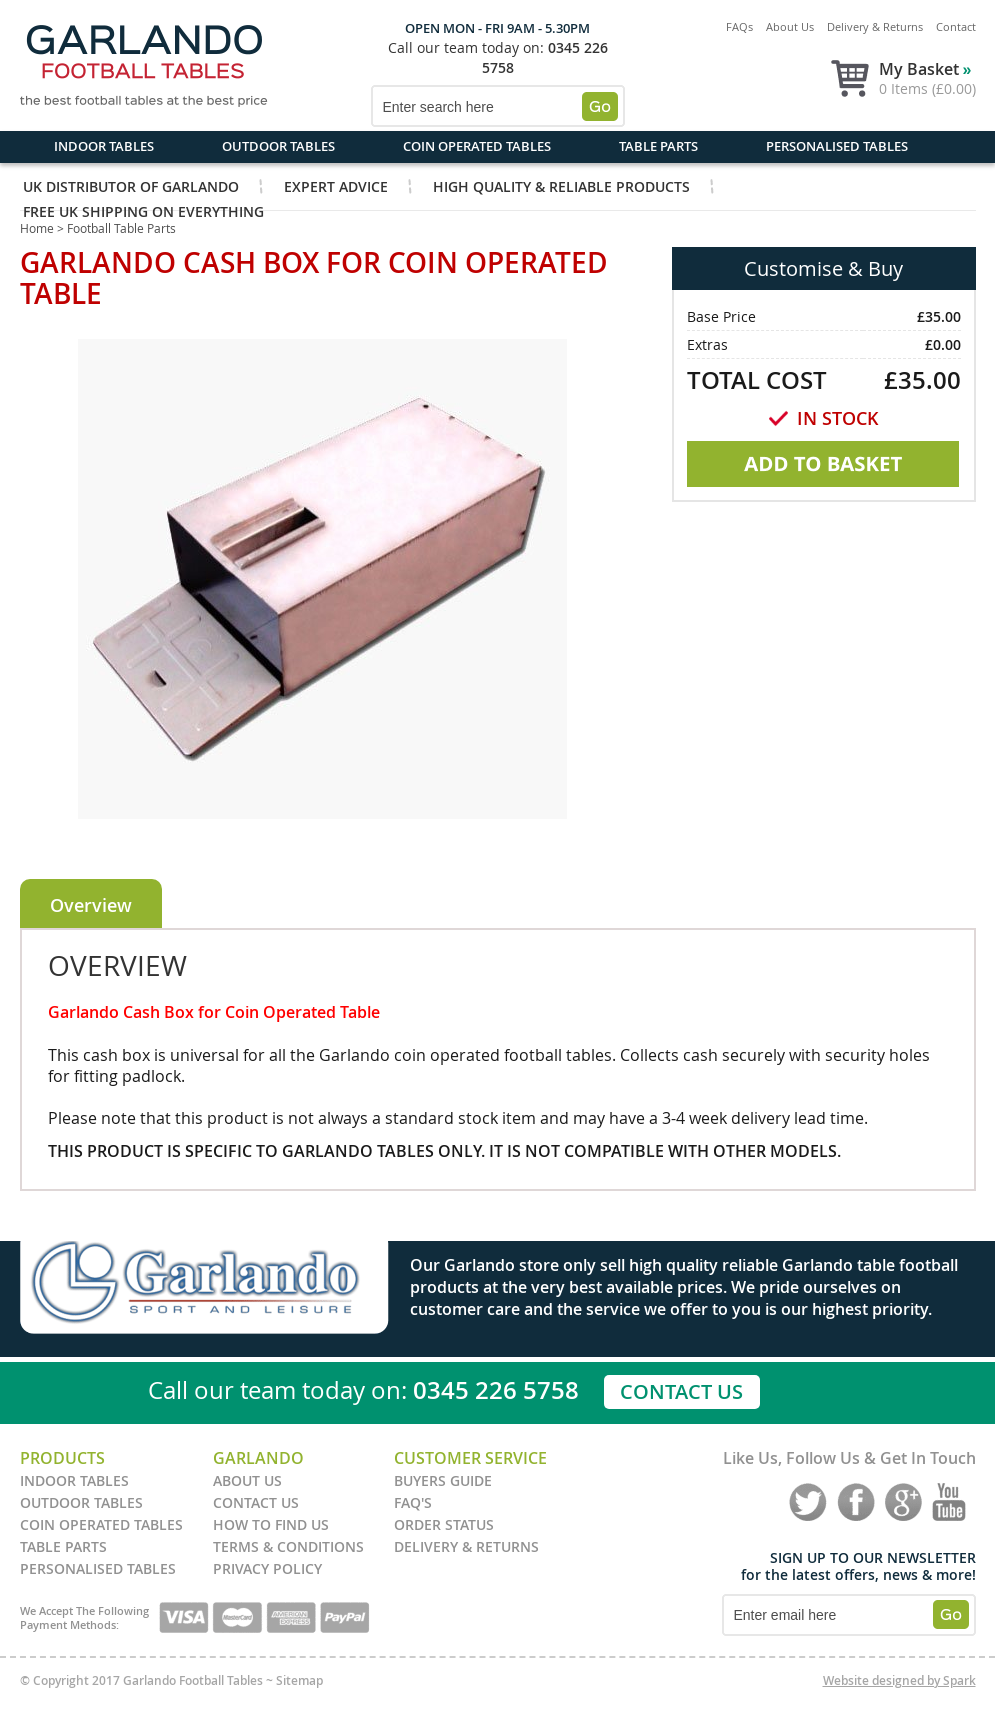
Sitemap (299, 1680)
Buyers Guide (443, 1480)
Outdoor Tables (278, 146)
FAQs (739, 26)
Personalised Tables (837, 146)
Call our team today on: (466, 47)
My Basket (925, 69)
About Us (790, 26)
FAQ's (413, 1502)
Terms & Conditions (288, 1546)
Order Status (444, 1524)
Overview (91, 905)
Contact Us (681, 1391)
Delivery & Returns (875, 26)
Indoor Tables (104, 146)
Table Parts (658, 146)
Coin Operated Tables (477, 146)
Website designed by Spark (899, 1680)
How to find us (271, 1524)
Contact (956, 26)
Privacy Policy (267, 1568)
